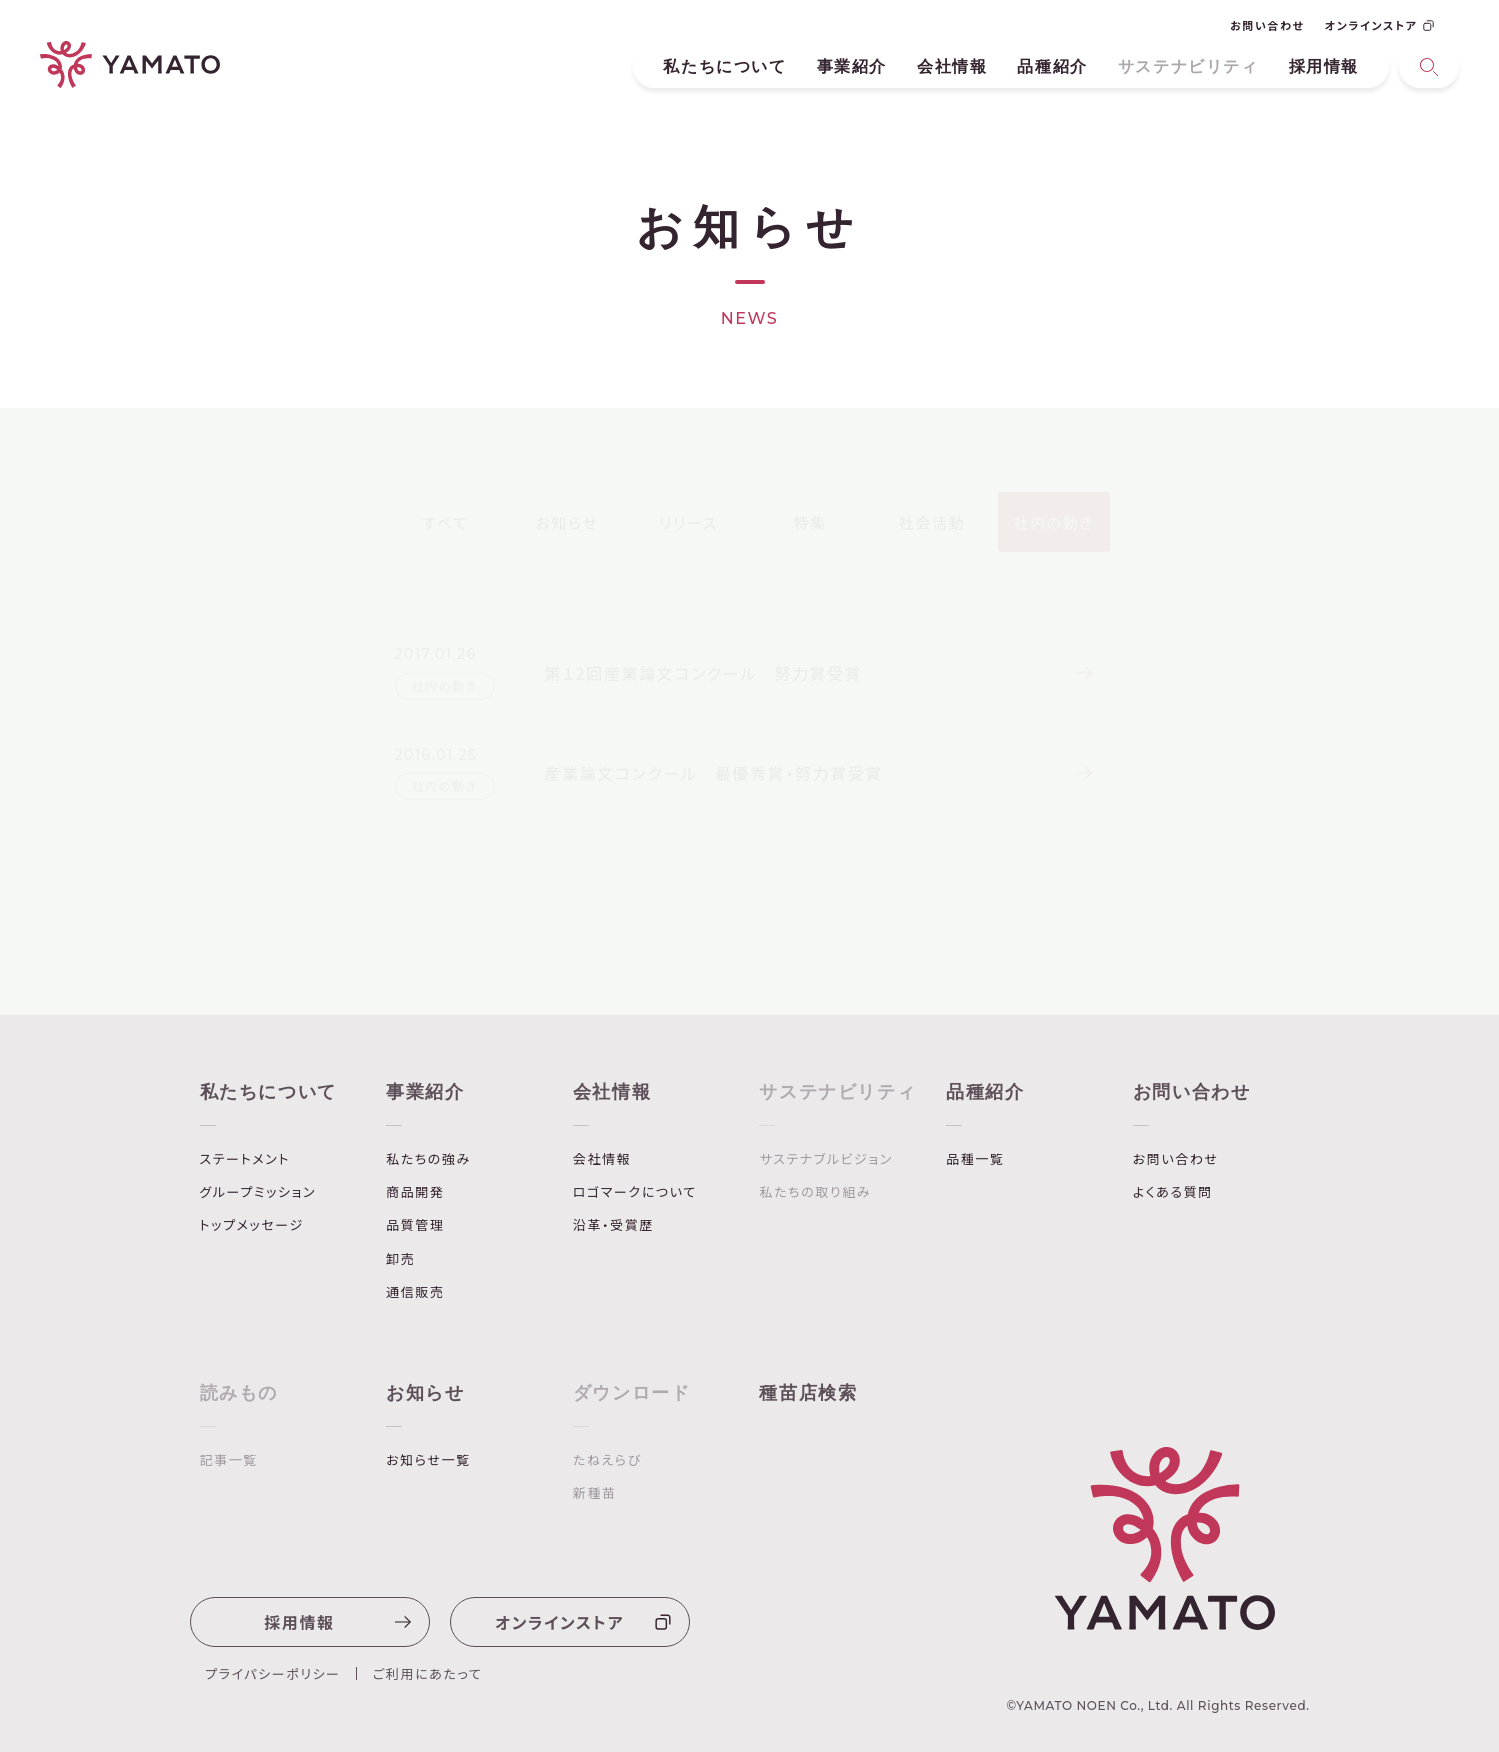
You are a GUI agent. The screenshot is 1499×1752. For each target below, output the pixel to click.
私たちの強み (428, 1159)
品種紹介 (1052, 66)
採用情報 (1324, 66)
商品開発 (415, 1192)
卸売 (400, 1259)
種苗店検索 (808, 1393)
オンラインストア (1379, 25)
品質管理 (415, 1225)
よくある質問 (1173, 1192)
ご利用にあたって (427, 1673)
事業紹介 (852, 66)
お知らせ (425, 1393)
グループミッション (258, 1192)
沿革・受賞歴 (613, 1225)
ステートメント (245, 1159)
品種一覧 (975, 1159)
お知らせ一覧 (428, 1460)
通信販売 (415, 1292)
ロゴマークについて (635, 1192)
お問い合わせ (1267, 25)
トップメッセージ (252, 1225)
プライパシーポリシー (273, 1673)
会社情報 (952, 66)
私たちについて (724, 66)
